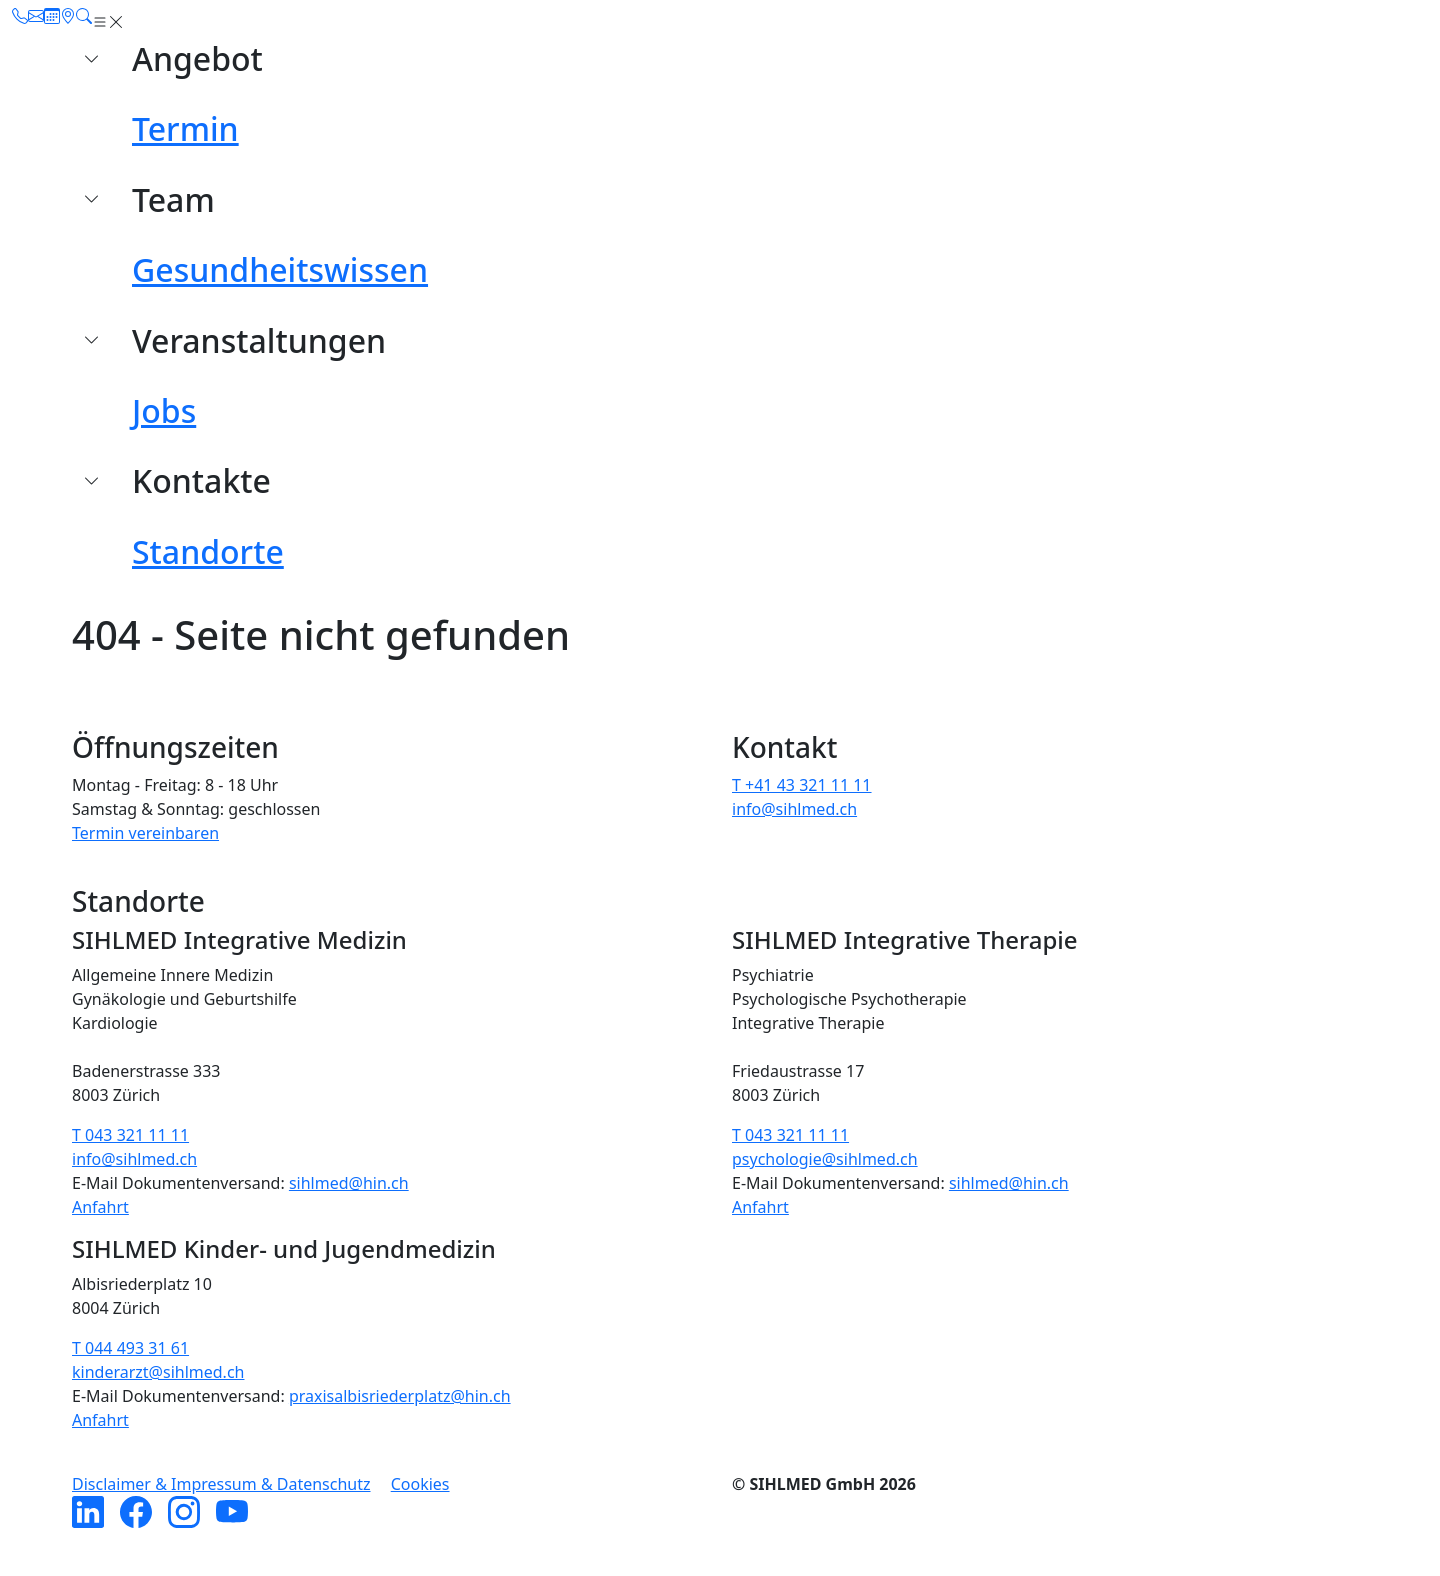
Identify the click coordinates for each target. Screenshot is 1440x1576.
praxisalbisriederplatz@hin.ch (400, 1396)
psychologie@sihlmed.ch (825, 1159)
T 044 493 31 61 (130, 1348)
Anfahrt (100, 1207)
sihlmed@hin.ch (349, 1183)
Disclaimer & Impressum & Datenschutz (221, 1484)
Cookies (420, 1484)
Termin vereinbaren (145, 833)
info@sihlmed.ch (794, 809)
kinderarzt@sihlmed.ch (158, 1372)
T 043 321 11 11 (130, 1135)
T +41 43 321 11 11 (802, 785)
